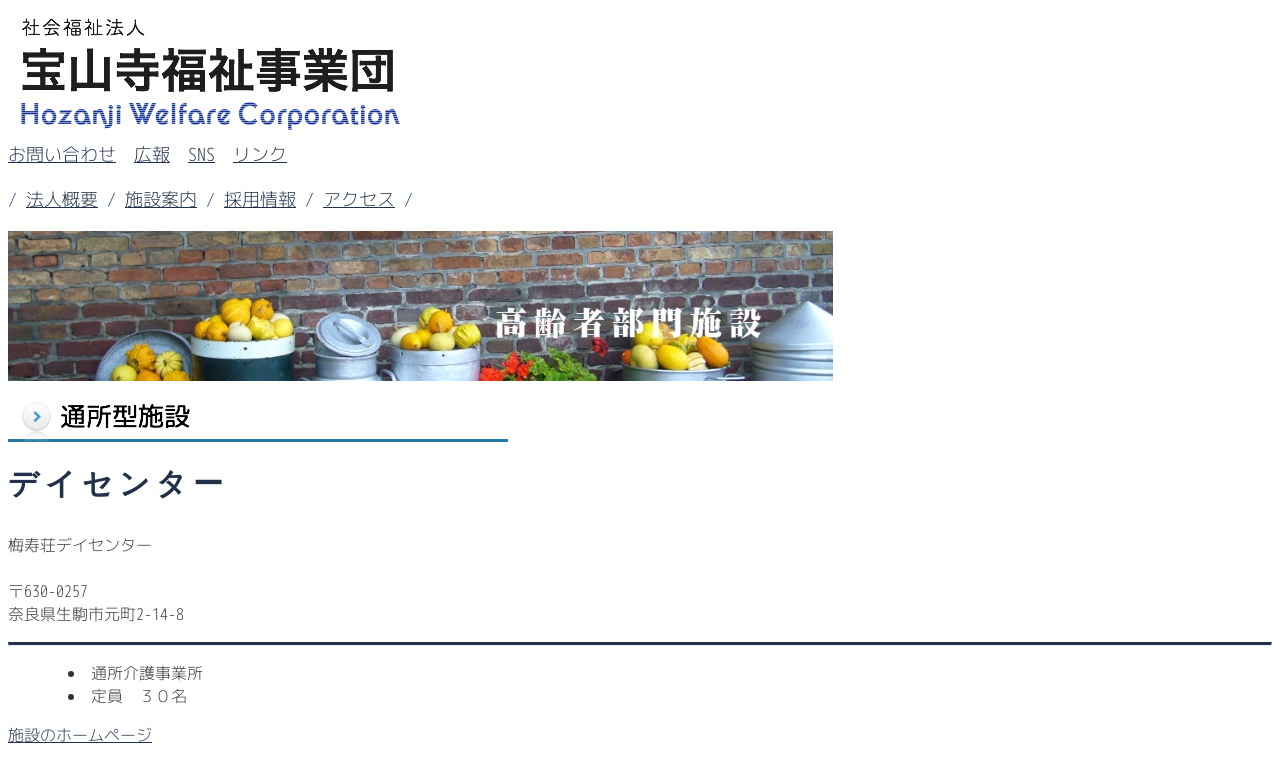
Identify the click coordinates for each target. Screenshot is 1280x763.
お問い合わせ (62, 154)
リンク (260, 154)
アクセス (359, 199)
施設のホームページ (80, 735)
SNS (201, 154)
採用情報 (260, 199)
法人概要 (62, 199)
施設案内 (161, 199)
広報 (152, 154)
